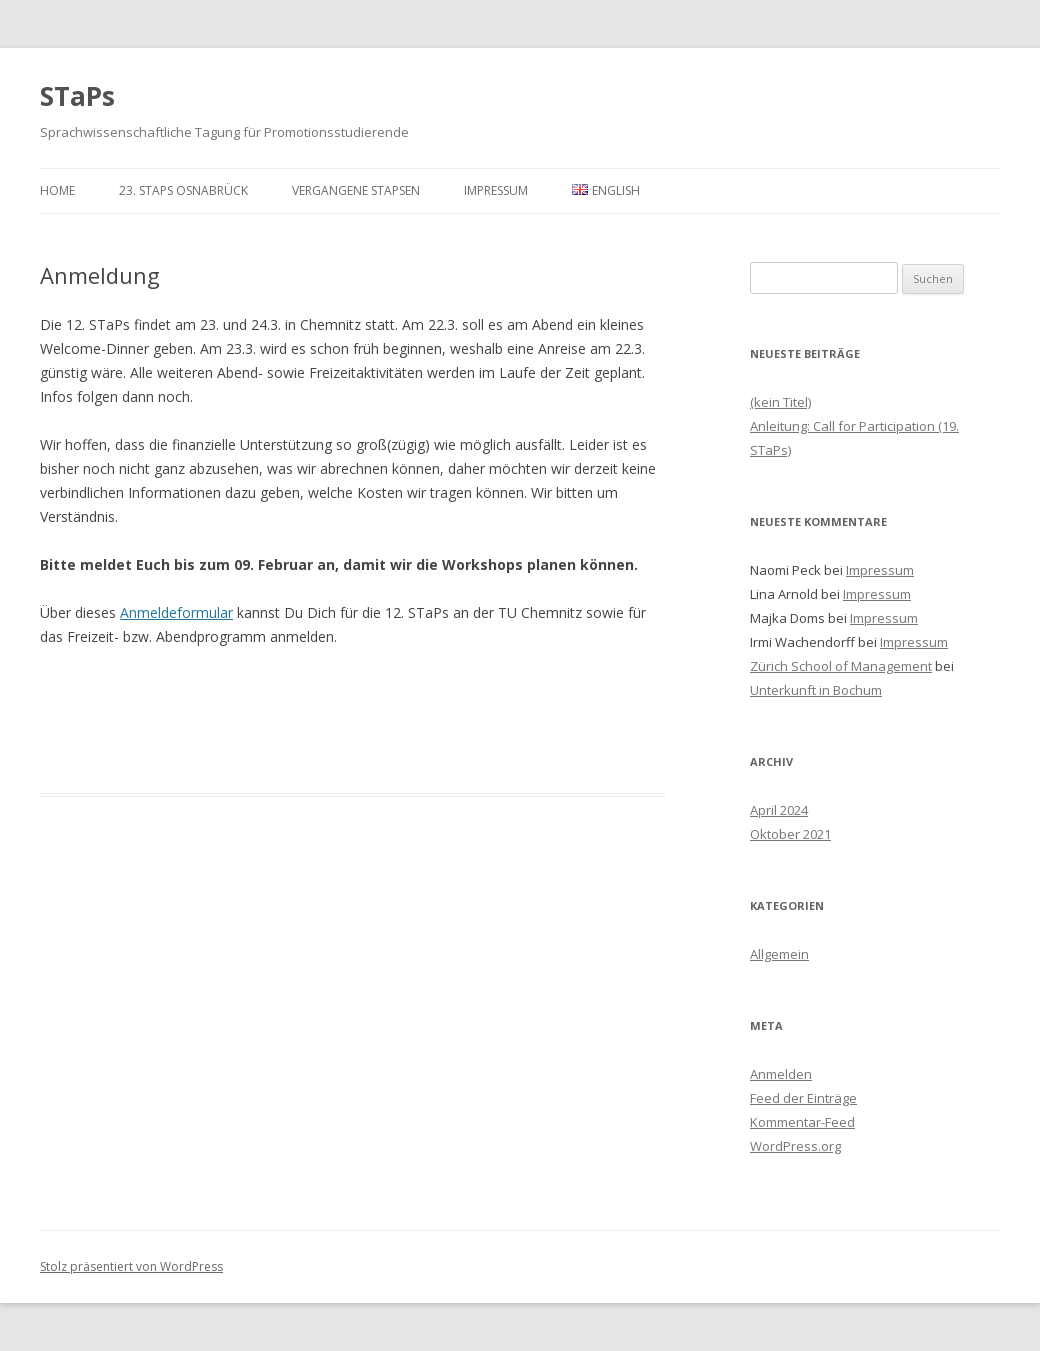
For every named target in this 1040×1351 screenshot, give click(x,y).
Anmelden (781, 1074)
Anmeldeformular (176, 612)
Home (57, 190)
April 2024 (779, 810)
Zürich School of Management (841, 666)
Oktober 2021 (790, 834)
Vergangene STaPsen (356, 190)
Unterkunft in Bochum (816, 690)
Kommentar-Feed (802, 1122)
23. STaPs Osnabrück (183, 190)
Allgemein (779, 954)
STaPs (77, 96)
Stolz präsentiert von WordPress (131, 1266)
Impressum (496, 190)
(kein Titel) (780, 402)
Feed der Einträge (803, 1098)
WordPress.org (795, 1146)
